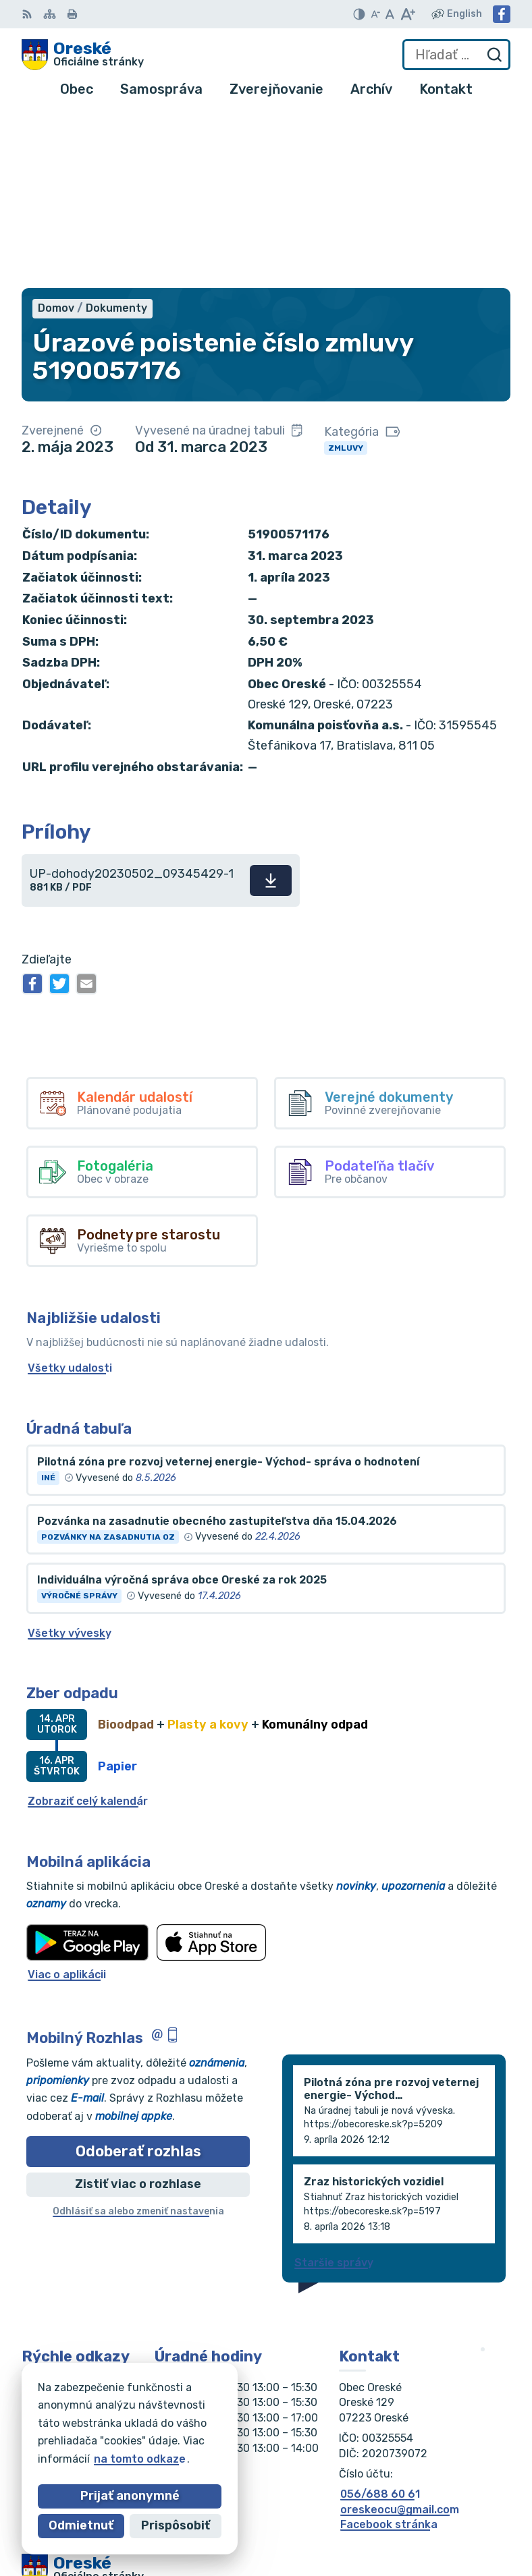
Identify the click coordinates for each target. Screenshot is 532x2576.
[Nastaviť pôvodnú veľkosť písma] (390, 14)
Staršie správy (333, 2087)
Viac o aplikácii (67, 1799)
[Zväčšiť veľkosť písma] (407, 14)
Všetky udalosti (70, 1193)
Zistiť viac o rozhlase (138, 2010)
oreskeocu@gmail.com (399, 2334)
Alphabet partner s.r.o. (221, 2427)
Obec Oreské (143, 2440)
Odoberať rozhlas (138, 1976)
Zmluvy (345, 273)
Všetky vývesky (69, 1458)
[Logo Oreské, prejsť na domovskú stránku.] (83, 54)
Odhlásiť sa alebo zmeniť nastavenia (138, 2036)
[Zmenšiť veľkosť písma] (375, 14)
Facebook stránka (388, 2349)
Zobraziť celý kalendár (88, 1626)
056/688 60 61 (380, 2320)
